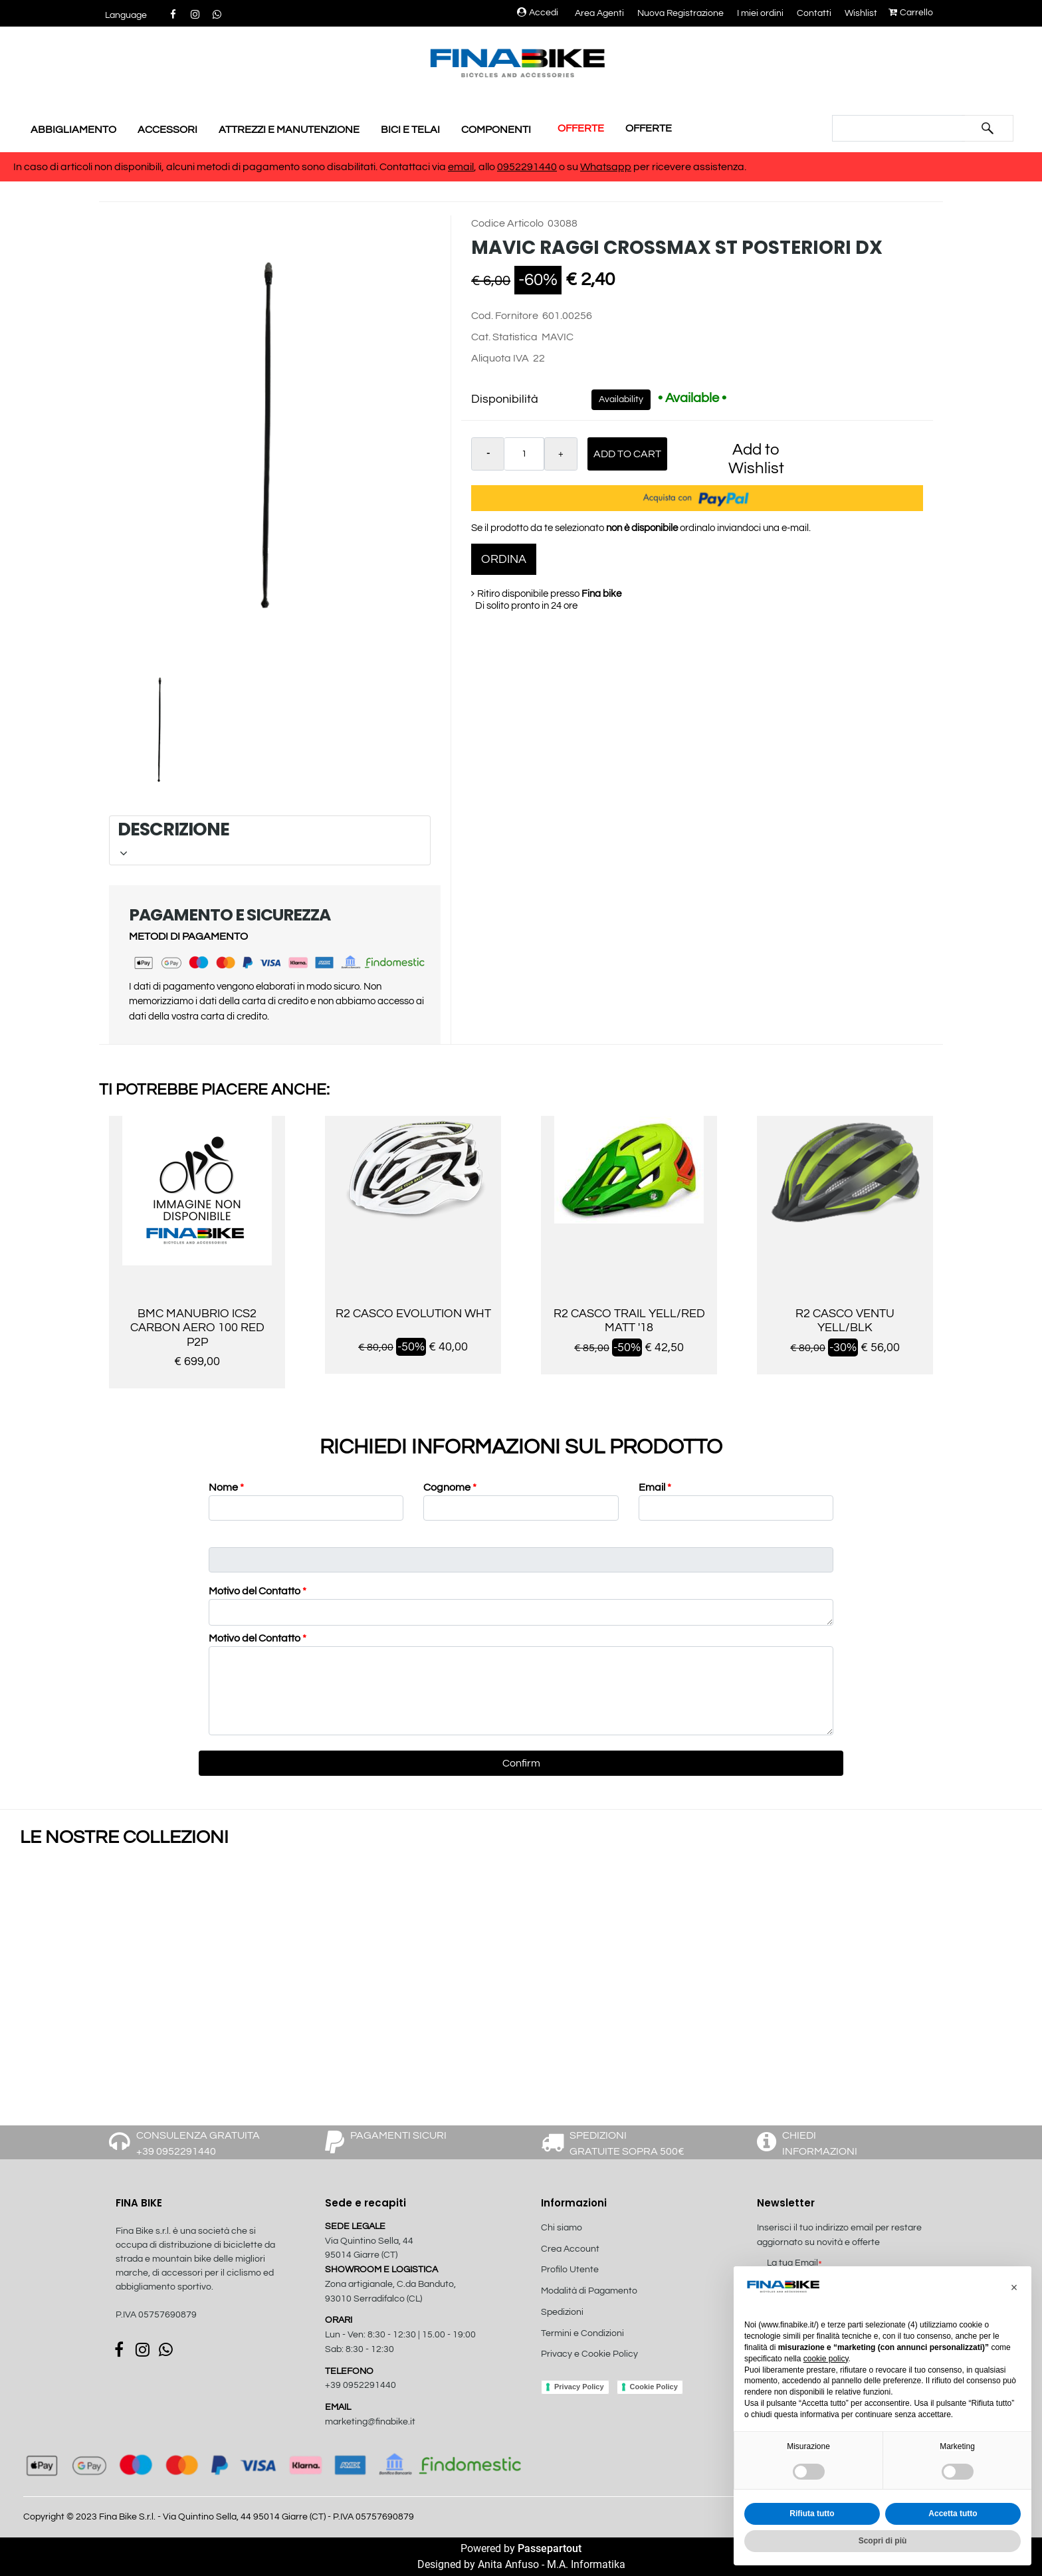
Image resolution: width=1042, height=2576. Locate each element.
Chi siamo (561, 2227)
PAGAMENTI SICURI (398, 2135)
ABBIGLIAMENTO (73, 129)
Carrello (910, 12)
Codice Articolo (507, 223)
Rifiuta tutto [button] (811, 2513)
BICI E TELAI (410, 129)
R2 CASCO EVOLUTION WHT (413, 1313)
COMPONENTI (496, 129)
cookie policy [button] (826, 2358)
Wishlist (861, 13)
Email (655, 1487)
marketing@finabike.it (370, 2421)
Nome (226, 1487)
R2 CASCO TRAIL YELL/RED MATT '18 (629, 1321)
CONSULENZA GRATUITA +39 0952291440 (198, 2143)
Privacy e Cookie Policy (589, 2354)
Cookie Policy (654, 2387)
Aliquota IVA (500, 358)
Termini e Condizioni (582, 2333)
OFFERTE (581, 128)
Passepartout (549, 2548)
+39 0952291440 (360, 2385)
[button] (126, 15)
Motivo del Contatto (257, 1591)
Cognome (449, 1487)
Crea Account (570, 2249)
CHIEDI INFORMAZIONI (819, 2143)
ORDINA (503, 559)
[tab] (270, 840)
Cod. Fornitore (504, 315)
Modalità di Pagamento (589, 2291)
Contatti (814, 13)
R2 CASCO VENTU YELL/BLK (844, 1321)
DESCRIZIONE (268, 838)
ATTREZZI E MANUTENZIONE (289, 129)
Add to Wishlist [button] (756, 459)
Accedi (537, 12)
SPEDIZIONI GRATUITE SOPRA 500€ (627, 2143)
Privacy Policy (579, 2387)
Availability (621, 399)
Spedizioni (562, 2312)
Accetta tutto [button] (952, 2513)
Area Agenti (599, 13)
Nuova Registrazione (680, 13)
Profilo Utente (570, 2269)
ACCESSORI (167, 129)
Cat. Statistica (504, 337)
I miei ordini (760, 13)
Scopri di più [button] (883, 2540)
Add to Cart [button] (627, 454)
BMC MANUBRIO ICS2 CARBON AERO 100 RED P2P (197, 1327)
